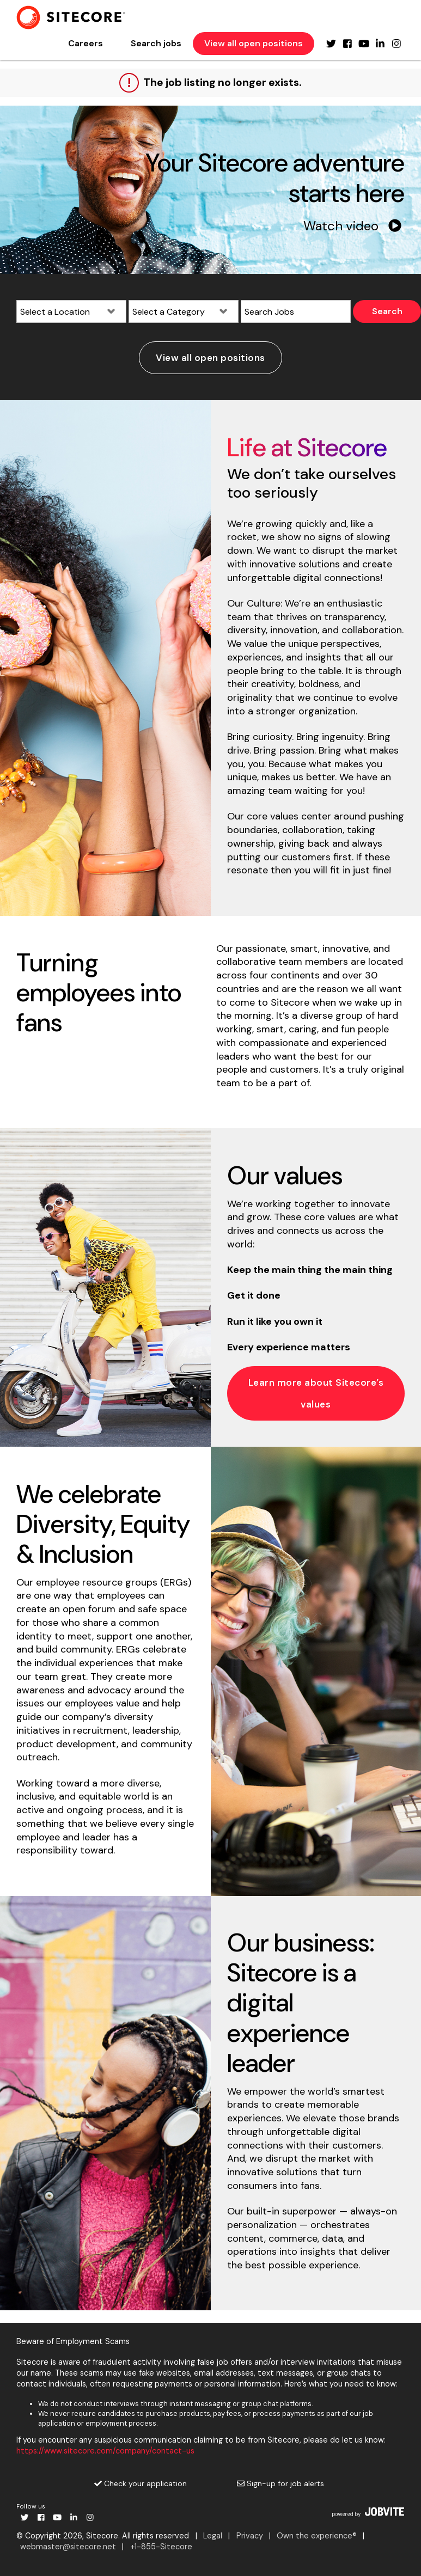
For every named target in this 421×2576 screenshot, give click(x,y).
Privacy (249, 2536)
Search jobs (156, 43)
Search (387, 311)
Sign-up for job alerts (280, 2483)
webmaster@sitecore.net (68, 2546)
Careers (85, 43)
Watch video (352, 225)
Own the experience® (317, 2536)
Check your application (140, 2483)
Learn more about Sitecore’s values (316, 1393)
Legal (212, 2536)
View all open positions (253, 43)
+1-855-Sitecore (161, 2546)
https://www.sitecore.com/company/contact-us (105, 2451)
